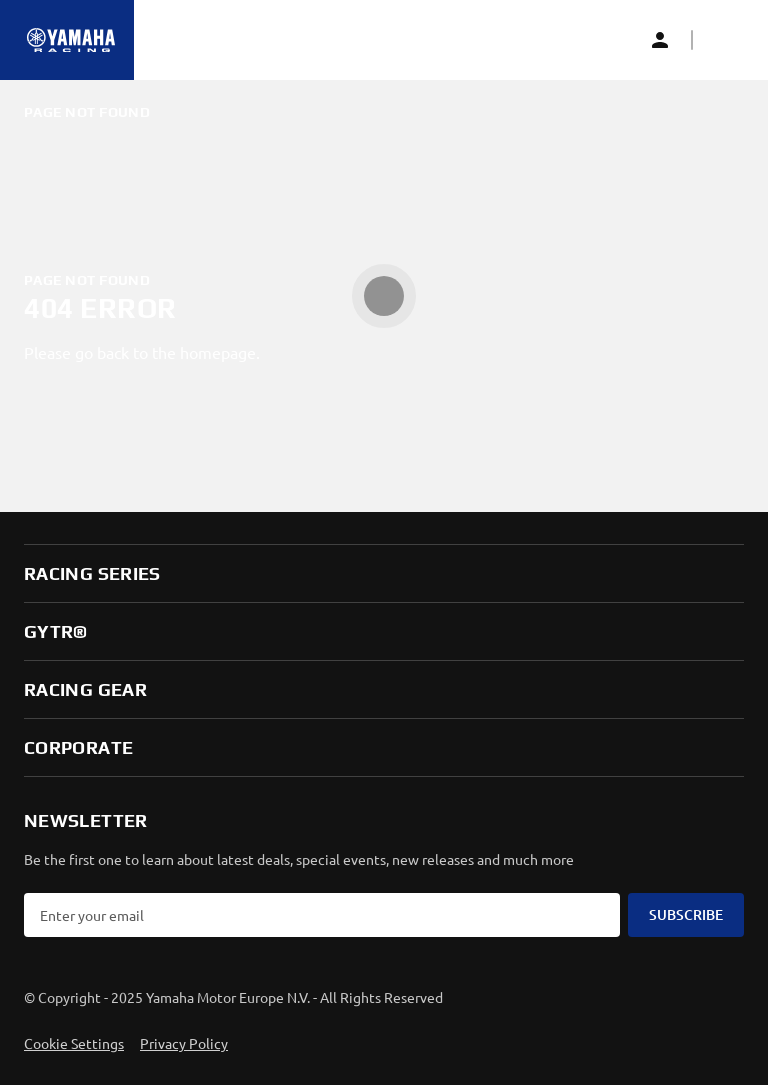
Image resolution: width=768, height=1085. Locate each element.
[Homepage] (71, 40)
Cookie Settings (74, 1043)
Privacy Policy (184, 1043)
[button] (724, 40)
